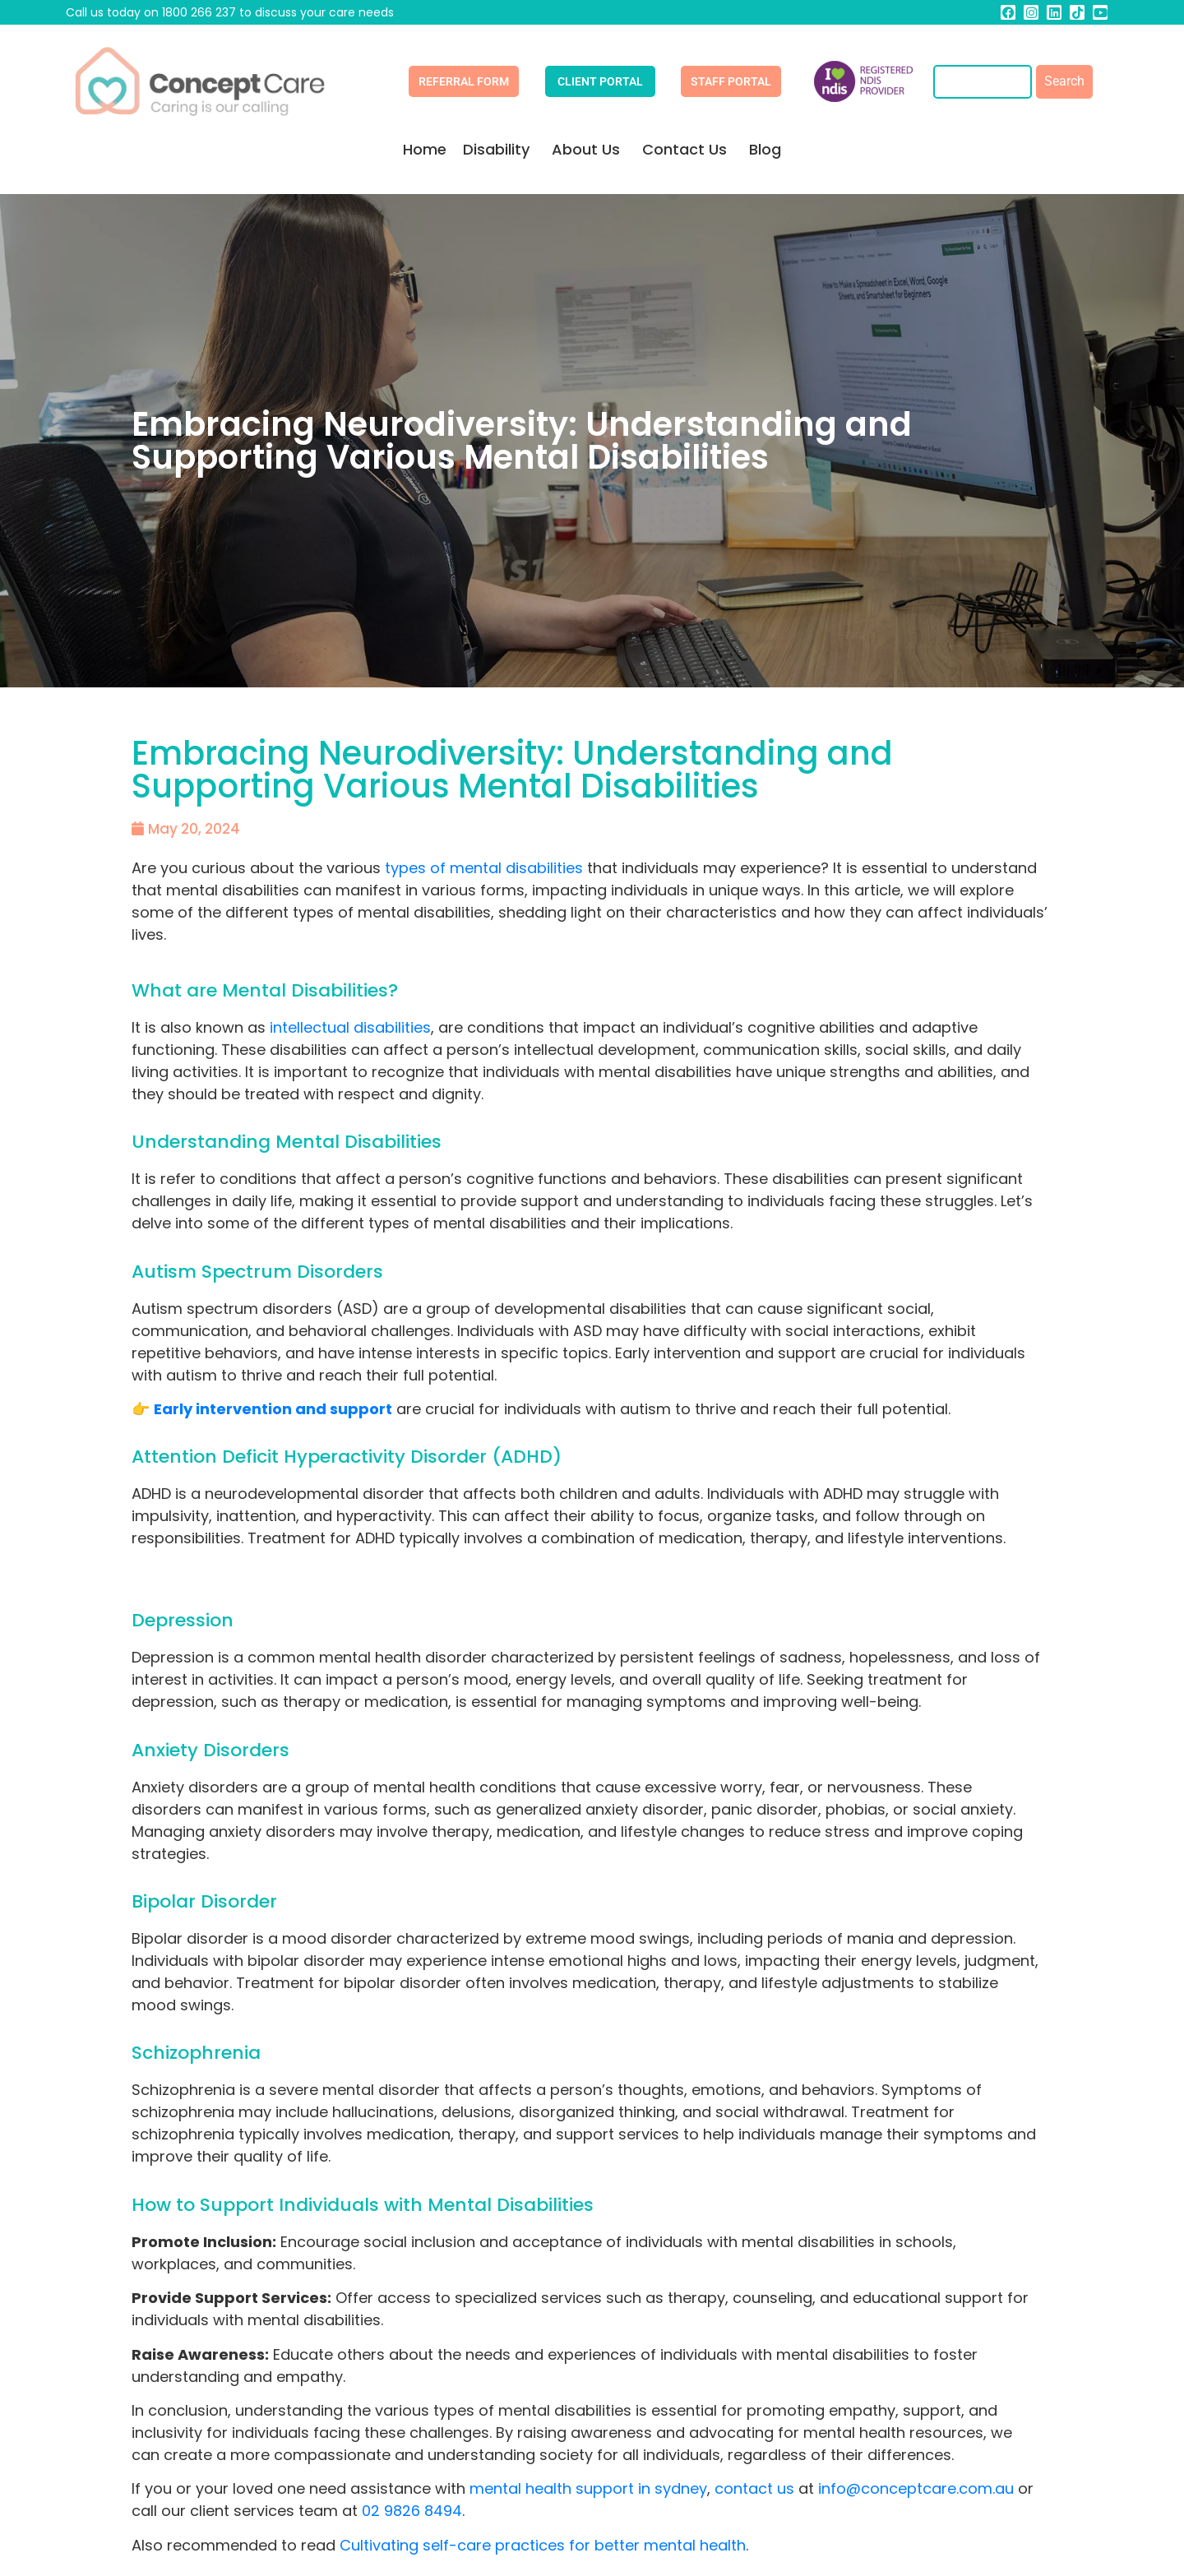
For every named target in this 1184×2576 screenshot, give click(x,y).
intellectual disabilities (350, 1027)
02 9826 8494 (412, 2510)
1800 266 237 (199, 12)
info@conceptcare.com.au (914, 2488)
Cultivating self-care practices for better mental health (543, 2545)
